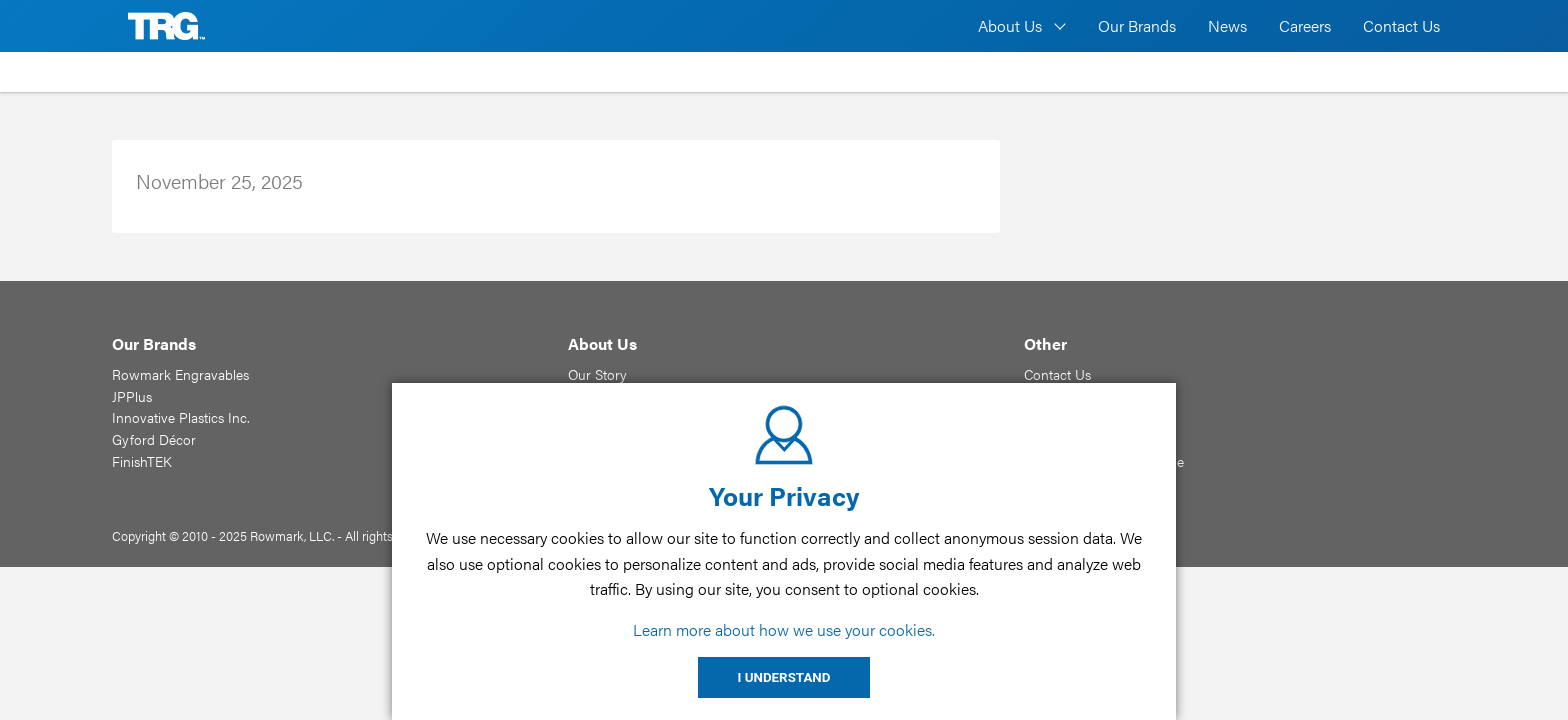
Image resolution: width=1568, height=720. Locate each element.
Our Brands (1137, 25)
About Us (1010, 25)
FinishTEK (142, 461)
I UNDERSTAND (784, 677)
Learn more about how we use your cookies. (784, 629)
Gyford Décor (154, 439)
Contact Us (1401, 25)
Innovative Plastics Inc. (181, 417)
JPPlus (132, 396)
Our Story (597, 374)
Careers (1305, 25)
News (1227, 25)
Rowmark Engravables (180, 374)
